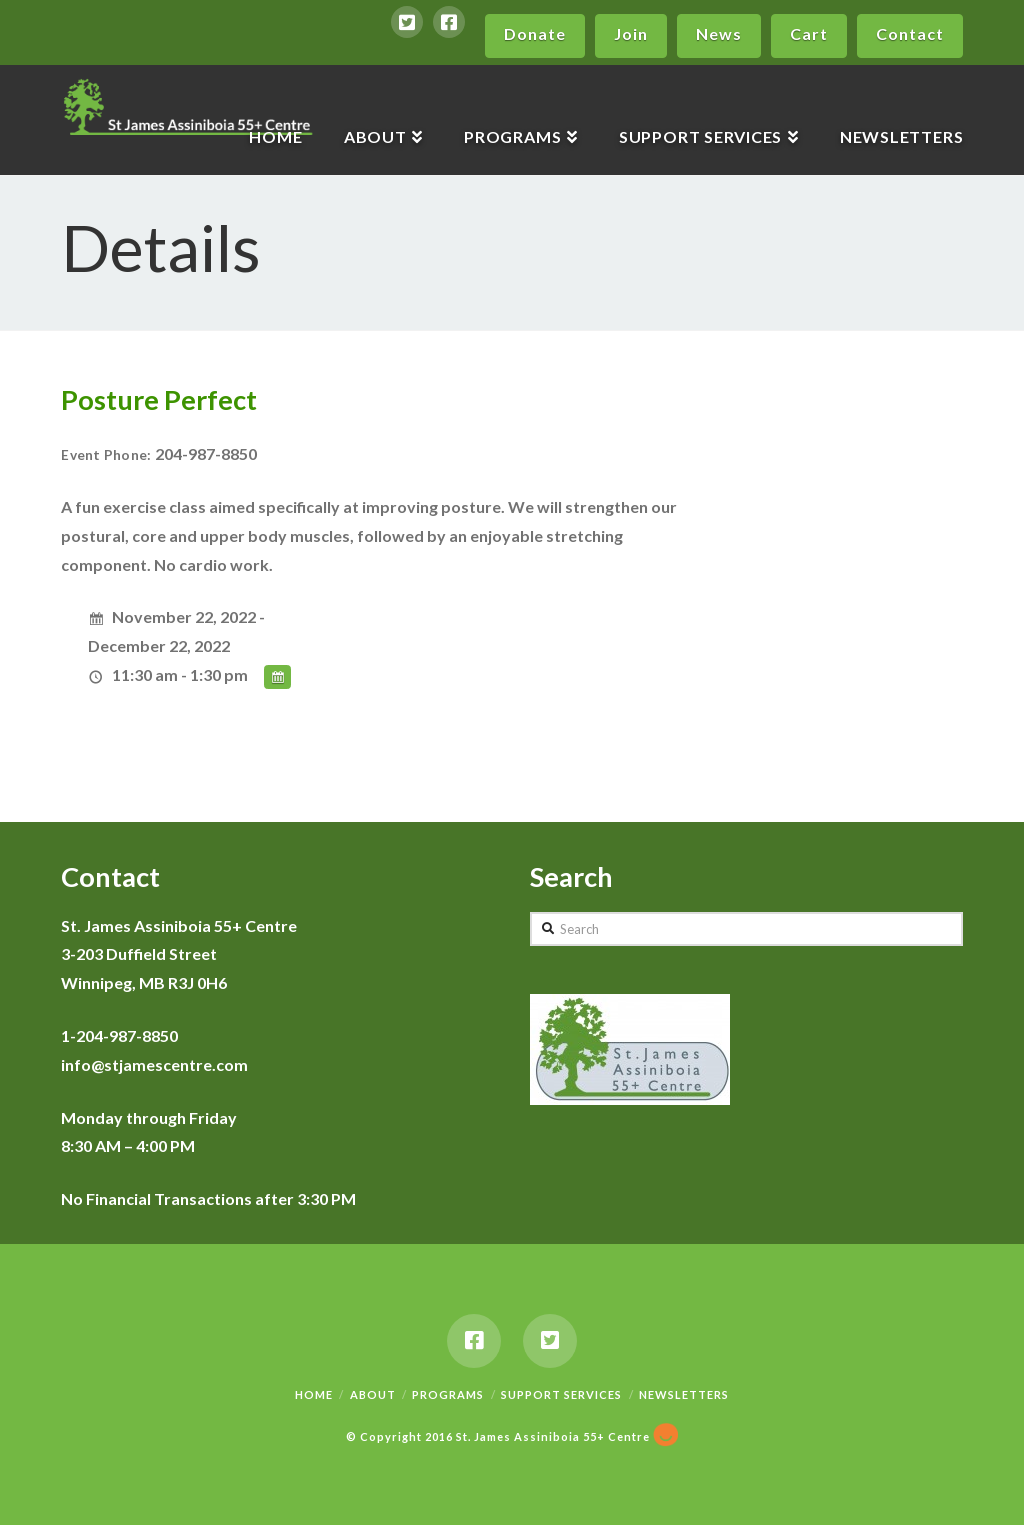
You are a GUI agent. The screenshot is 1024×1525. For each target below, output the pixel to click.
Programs (448, 1394)
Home (314, 1394)
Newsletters (684, 1394)
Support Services (561, 1394)
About (373, 1394)
